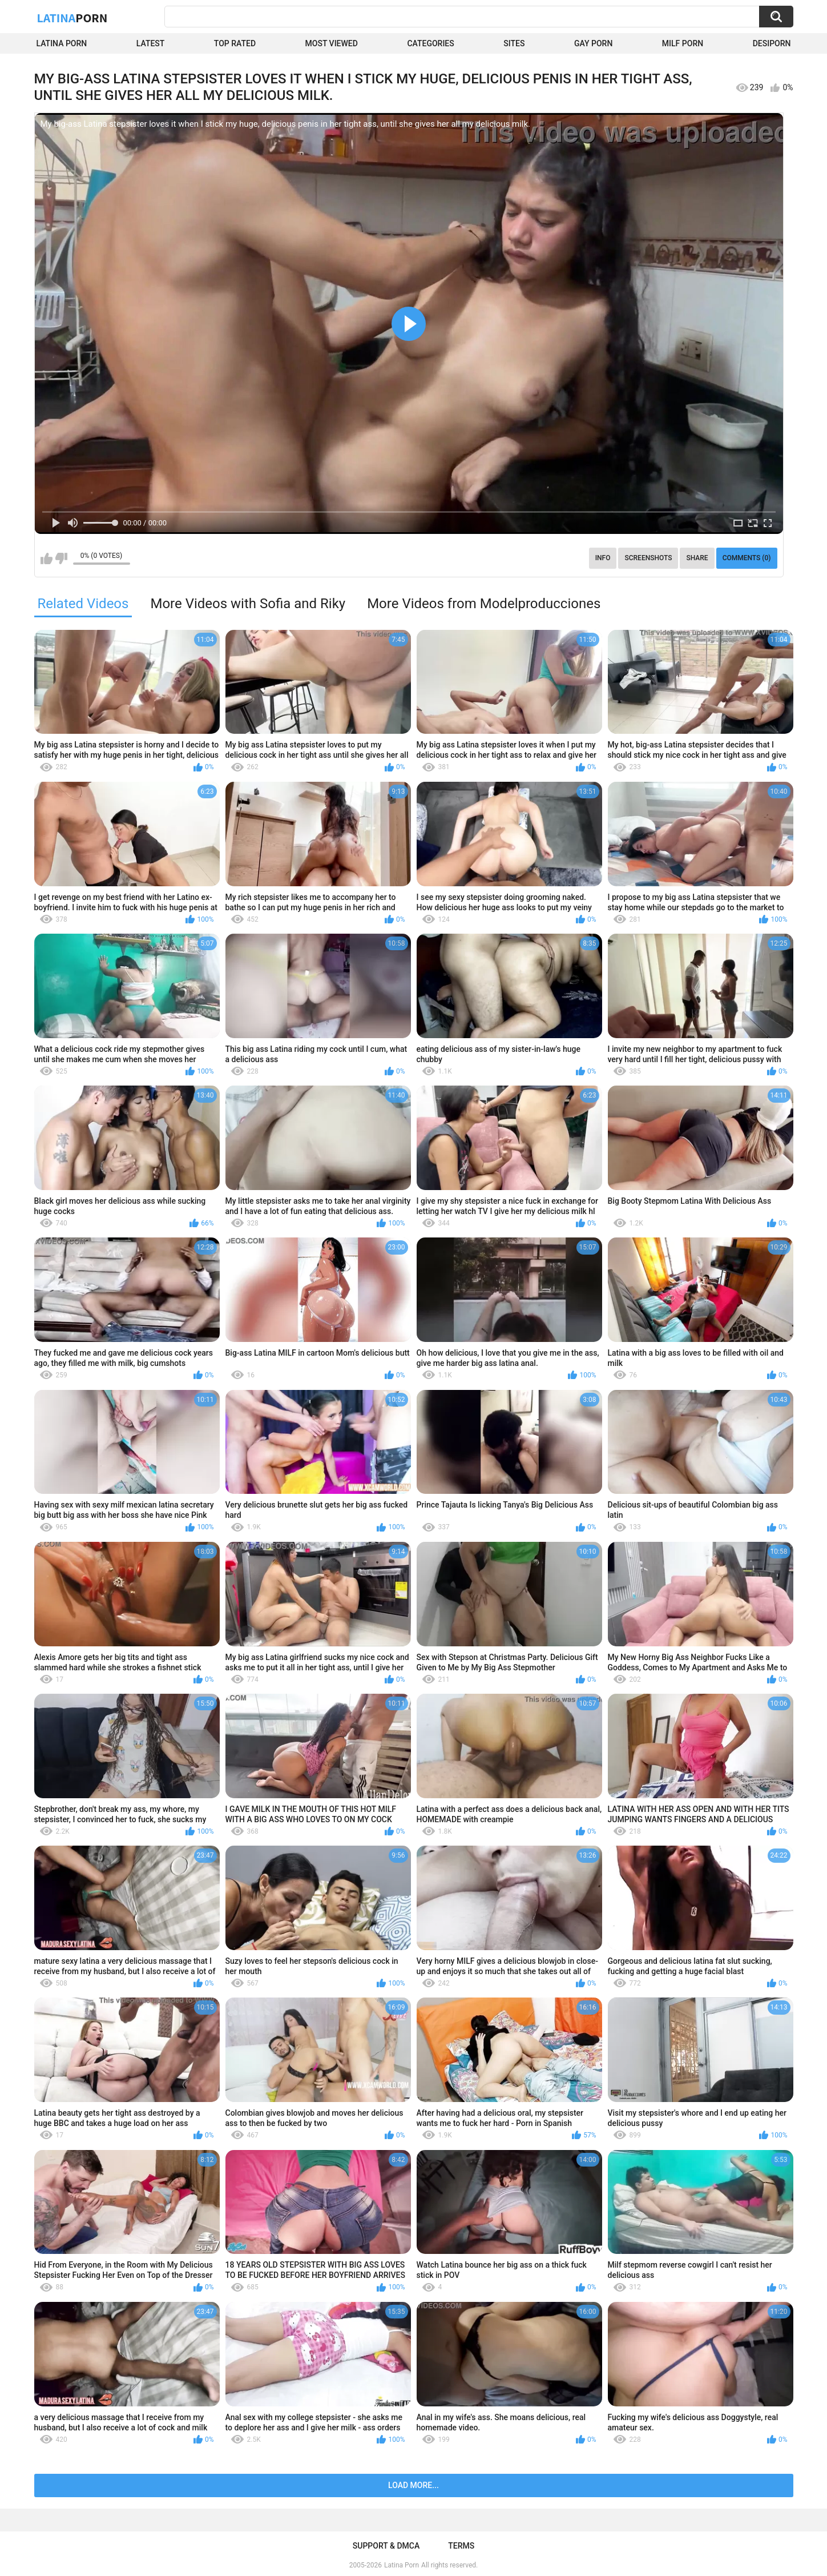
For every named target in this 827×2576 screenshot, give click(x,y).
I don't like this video (61, 558)
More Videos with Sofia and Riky (247, 604)
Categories (430, 43)
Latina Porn (62, 43)
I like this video (47, 558)
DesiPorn (772, 43)
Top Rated (235, 43)
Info (603, 558)
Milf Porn (682, 43)
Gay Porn (593, 43)
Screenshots (648, 558)
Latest (150, 43)
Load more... (413, 2485)
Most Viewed (331, 43)
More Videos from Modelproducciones (483, 604)
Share (697, 558)
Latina (72, 18)
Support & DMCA (386, 2545)
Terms (461, 2545)
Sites (514, 43)
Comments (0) (747, 558)
